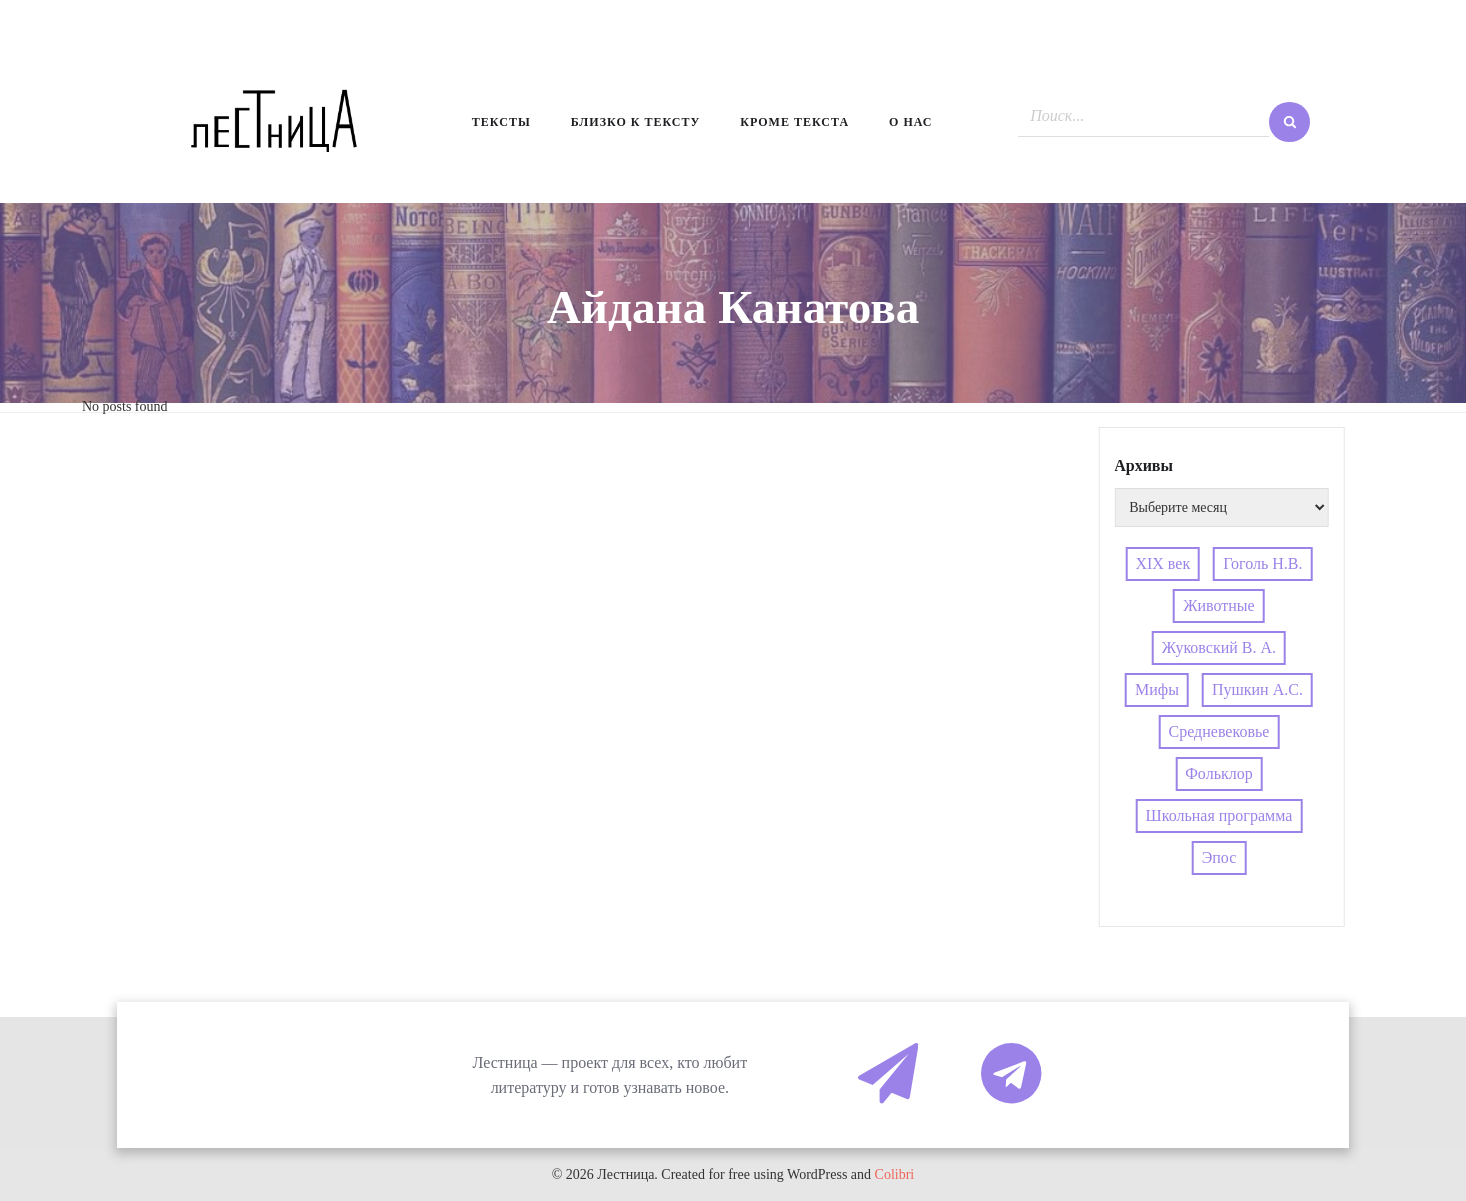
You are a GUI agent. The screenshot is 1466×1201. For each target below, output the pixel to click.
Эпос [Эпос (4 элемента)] (1219, 857)
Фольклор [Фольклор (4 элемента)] (1218, 773)
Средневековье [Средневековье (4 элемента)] (1219, 731)
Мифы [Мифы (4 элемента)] (1157, 689)
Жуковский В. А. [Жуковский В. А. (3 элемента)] (1219, 647)
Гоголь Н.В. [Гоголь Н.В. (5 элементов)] (1262, 563)
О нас (910, 122)
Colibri (895, 1174)
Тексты (501, 122)
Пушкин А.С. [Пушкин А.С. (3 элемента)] (1257, 689)
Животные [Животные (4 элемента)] (1219, 605)
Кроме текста (794, 122)
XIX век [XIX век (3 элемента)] (1162, 563)
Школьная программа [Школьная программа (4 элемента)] (1219, 815)
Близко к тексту (636, 122)
